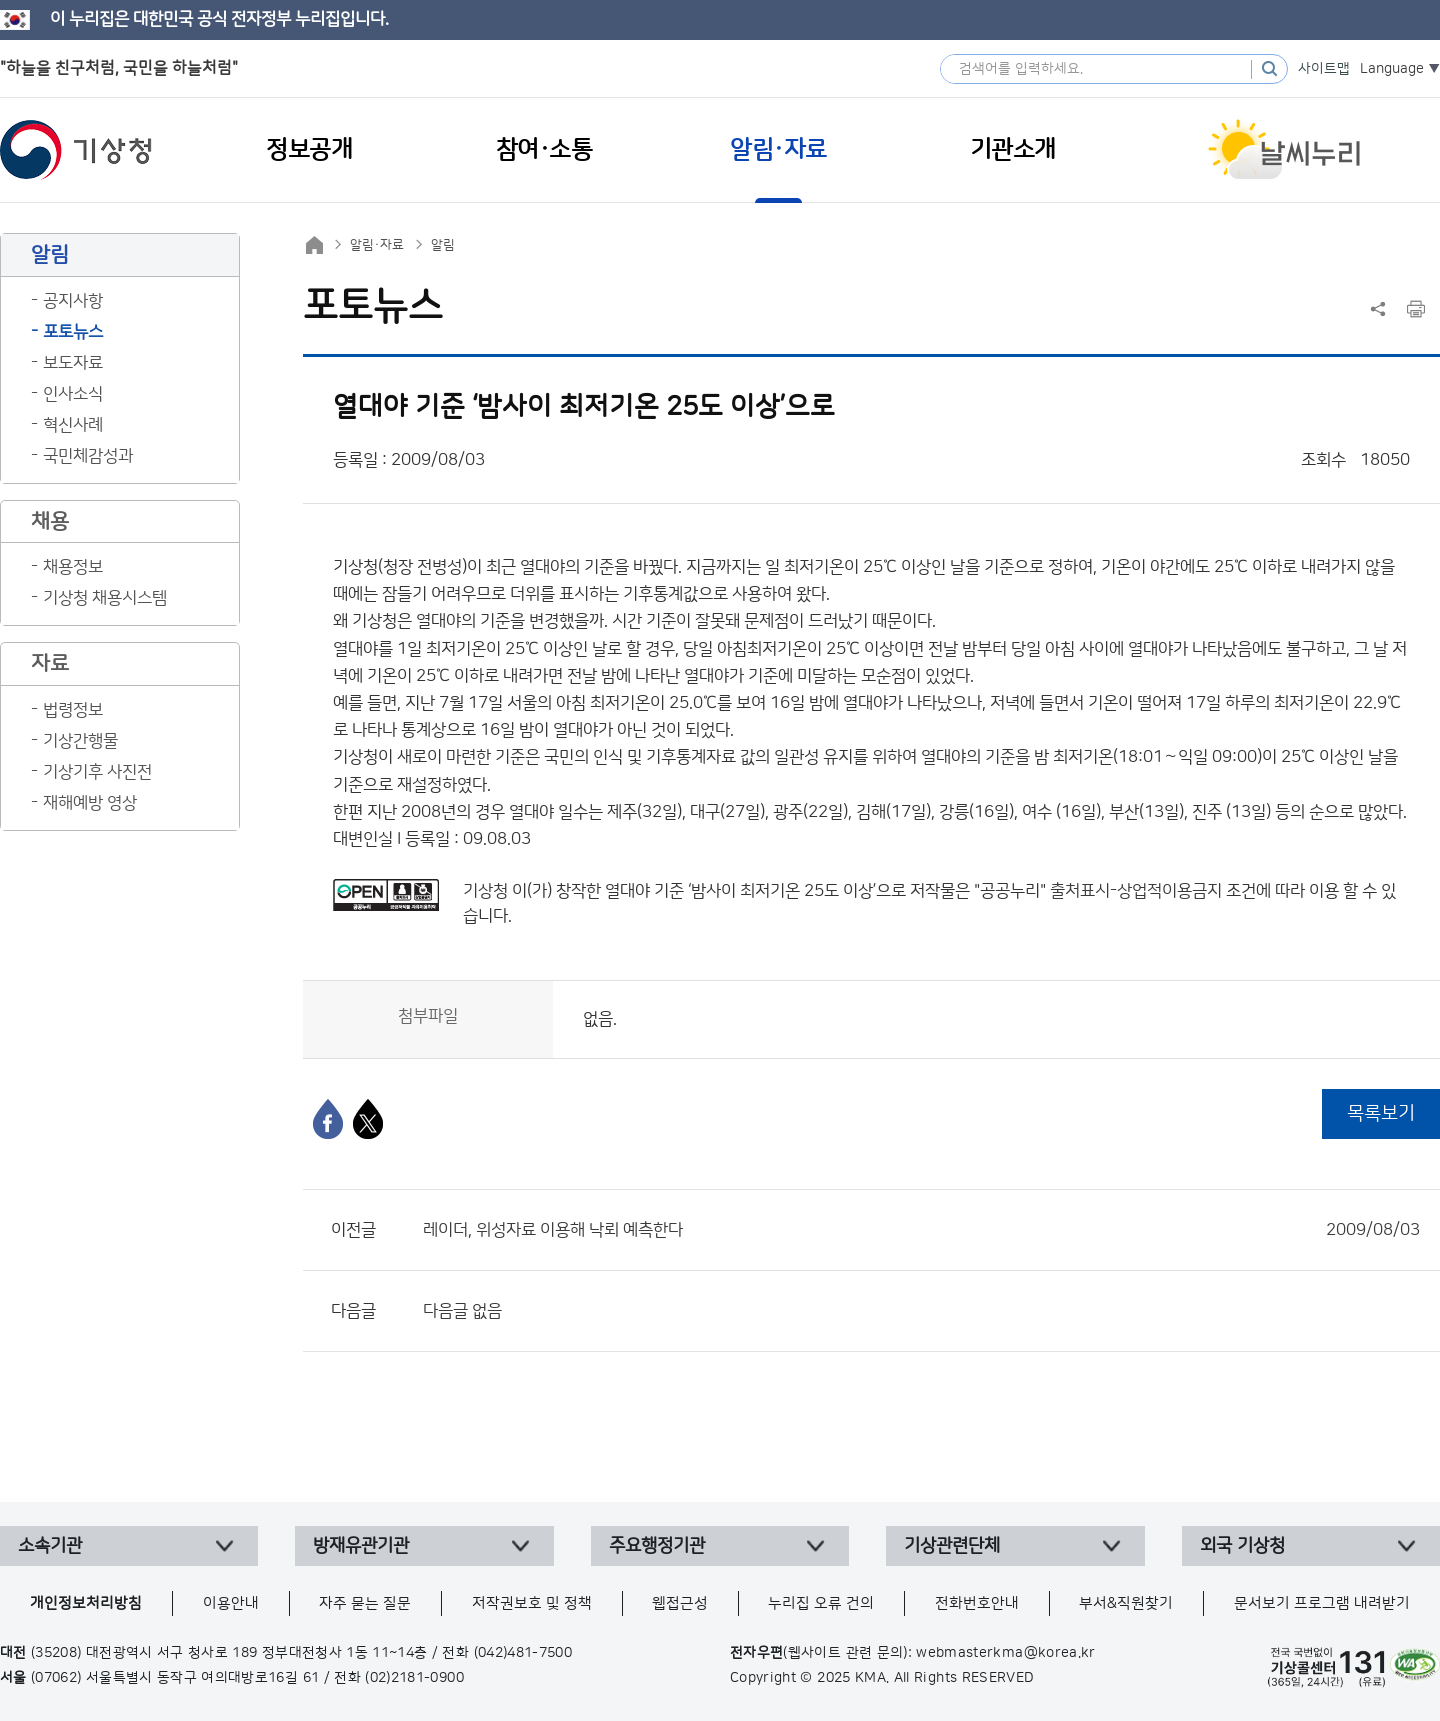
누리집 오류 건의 (821, 1603)
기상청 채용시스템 (105, 598)
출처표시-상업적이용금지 (1138, 891)
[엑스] (368, 1119)
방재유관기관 (361, 1546)
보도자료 (73, 363)
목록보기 (1381, 1113)
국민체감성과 (88, 456)
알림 (443, 245)
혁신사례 (73, 425)
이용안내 (231, 1603)
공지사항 (73, 301)
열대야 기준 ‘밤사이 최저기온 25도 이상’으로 (755, 891)
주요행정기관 (657, 1546)
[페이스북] (328, 1119)
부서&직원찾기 (1126, 1603)
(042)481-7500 (523, 1653)
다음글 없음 (462, 1311)
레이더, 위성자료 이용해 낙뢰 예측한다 (921, 1230)
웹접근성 (680, 1603)
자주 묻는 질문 (365, 1603)
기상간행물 (80, 741)
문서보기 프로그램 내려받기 (1322, 1603)
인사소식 (73, 394)
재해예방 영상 (90, 803)
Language (1392, 69)
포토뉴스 (73, 332)
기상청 (76, 150)
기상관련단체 (952, 1546)
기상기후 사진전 (97, 772)
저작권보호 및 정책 (532, 1603)
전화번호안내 (977, 1603)
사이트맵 (1324, 69)
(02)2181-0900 (414, 1678)
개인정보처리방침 (86, 1603)
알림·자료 (377, 245)
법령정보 (73, 710)
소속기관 (50, 1546)
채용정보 (73, 567)
